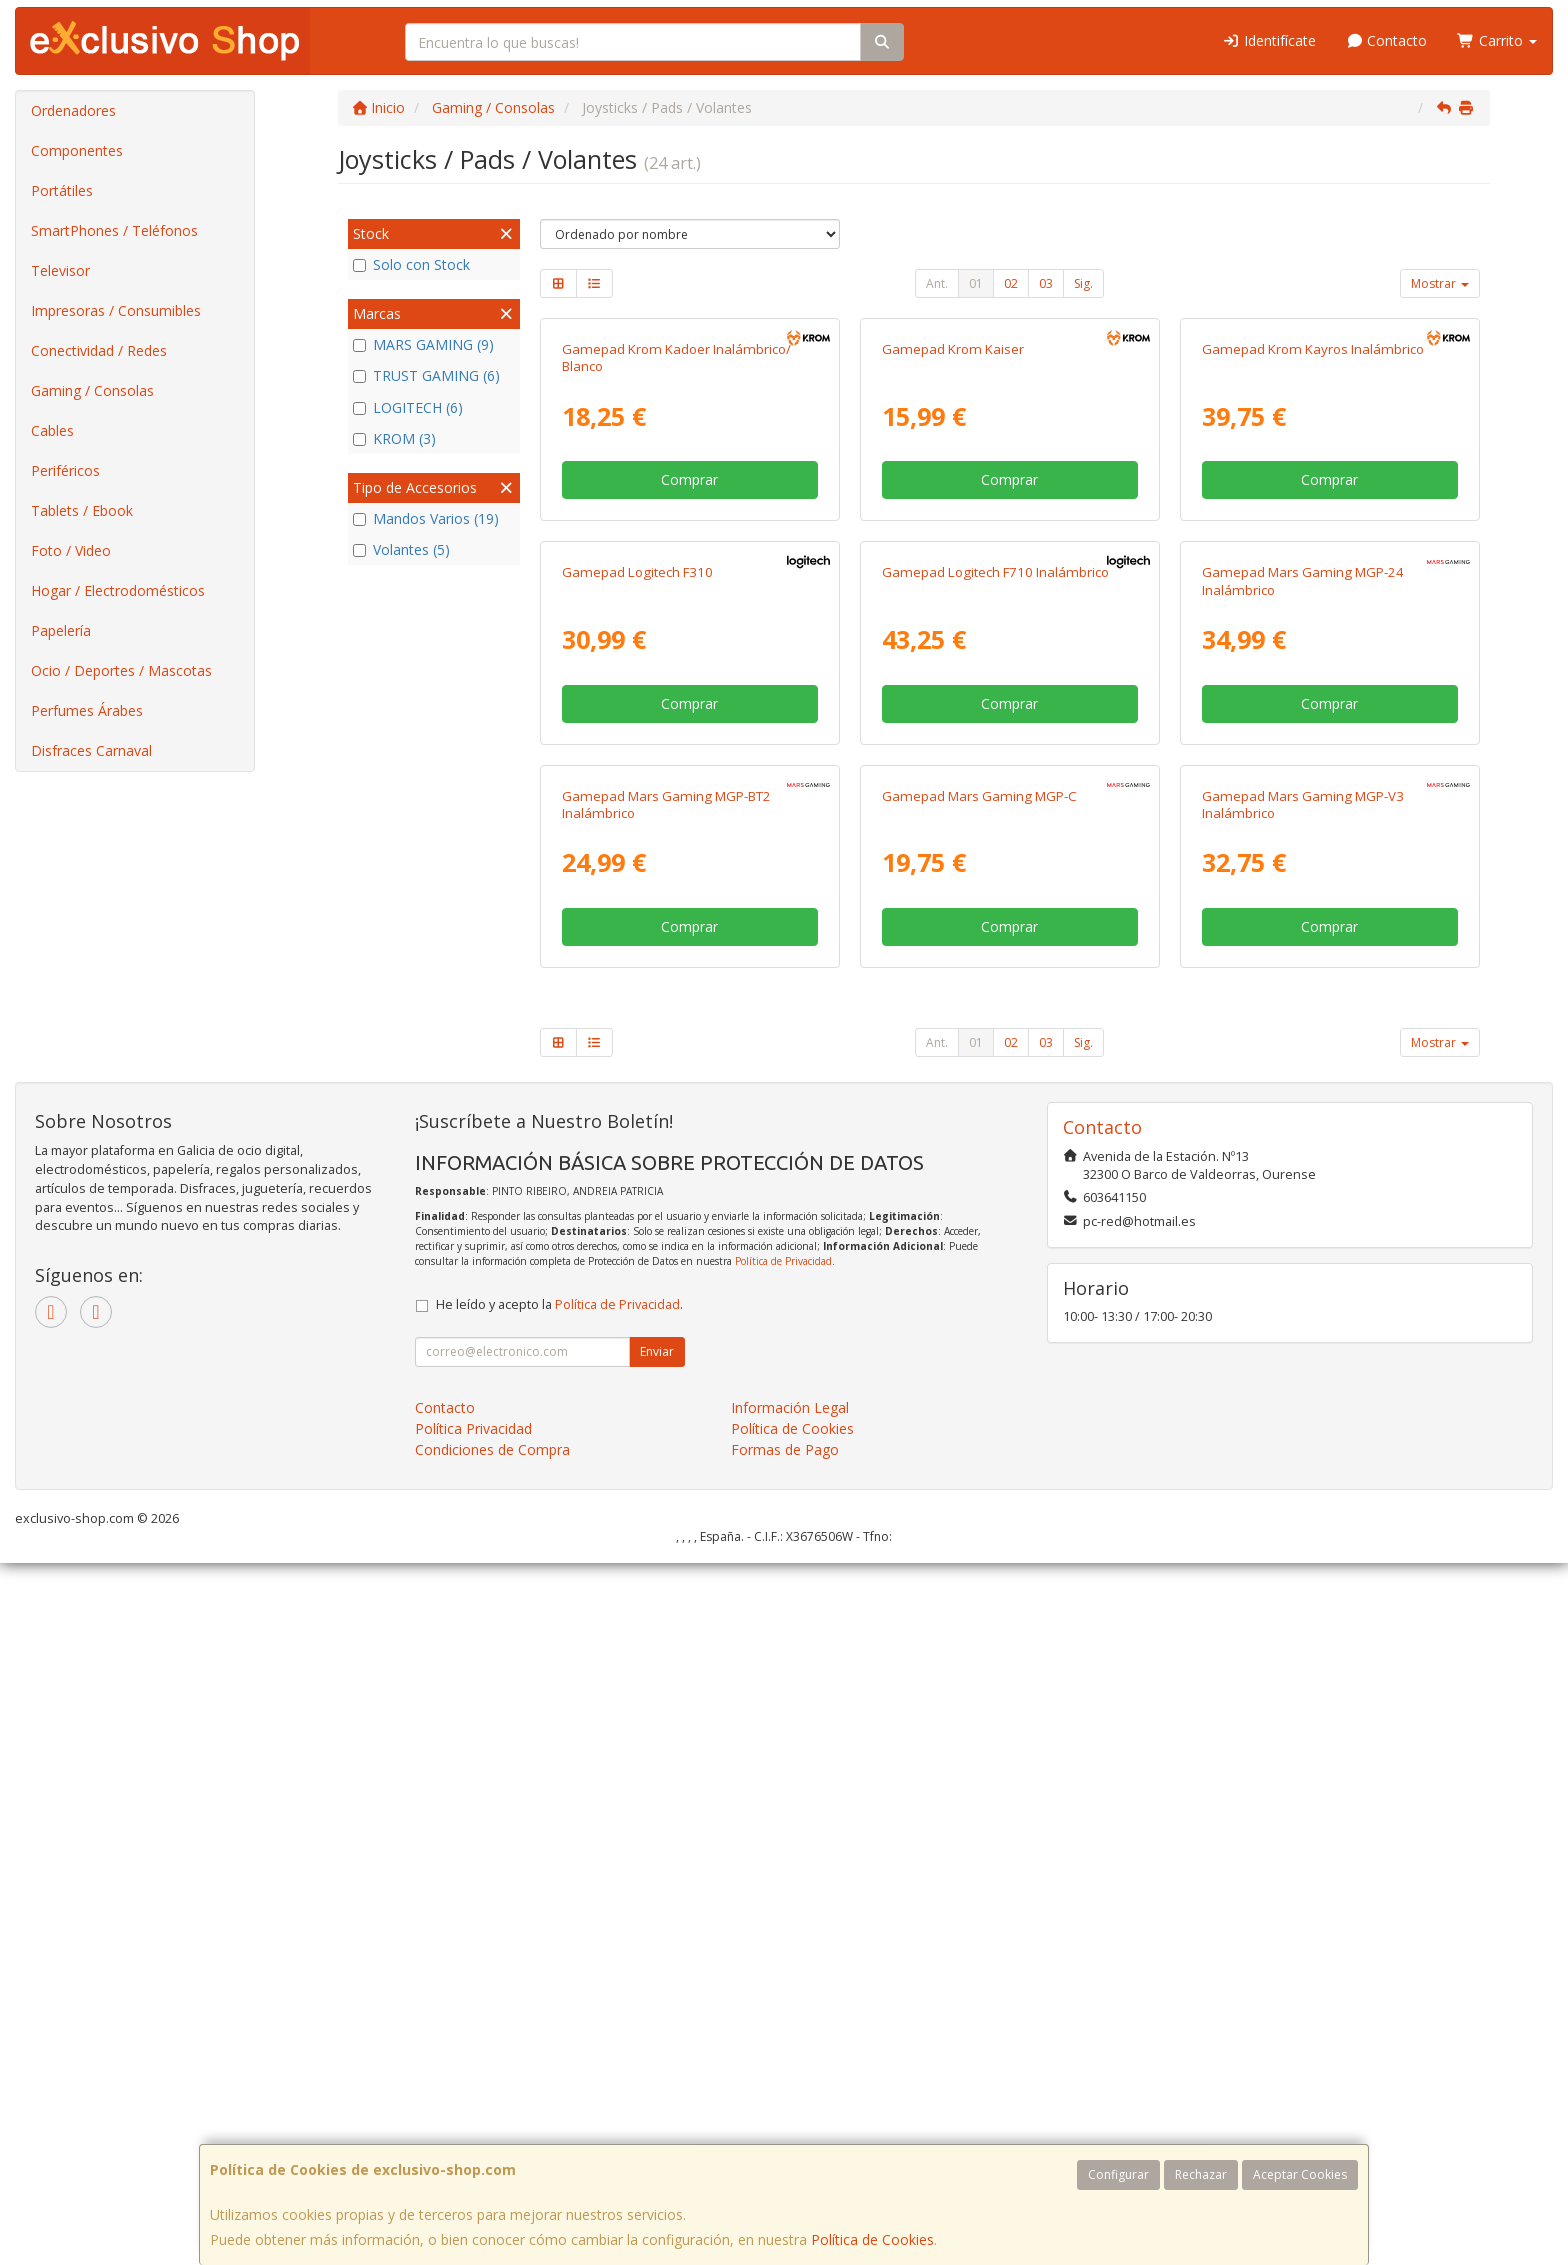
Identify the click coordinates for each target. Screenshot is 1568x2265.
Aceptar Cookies (1300, 2174)
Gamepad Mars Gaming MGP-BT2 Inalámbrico (666, 1505)
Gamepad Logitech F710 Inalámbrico (995, 1040)
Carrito (1497, 40)
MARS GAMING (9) (423, 344)
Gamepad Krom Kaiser (953, 583)
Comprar (689, 713)
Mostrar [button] (1440, 283)
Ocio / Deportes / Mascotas (121, 670)
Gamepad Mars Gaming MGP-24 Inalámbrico (1303, 1048)
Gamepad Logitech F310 (637, 1040)
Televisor (60, 270)
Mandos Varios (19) (426, 518)
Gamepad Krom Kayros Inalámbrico (1313, 583)
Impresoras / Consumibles (116, 310)
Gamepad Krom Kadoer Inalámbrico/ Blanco (676, 591)
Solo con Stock (411, 264)
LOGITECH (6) (408, 407)
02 (1011, 283)
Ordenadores (73, 110)
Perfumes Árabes (87, 710)
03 (1046, 283)
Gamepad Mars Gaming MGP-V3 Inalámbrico (1303, 1505)
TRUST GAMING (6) (426, 375)
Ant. (937, 283)
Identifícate (1269, 40)
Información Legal (790, 2108)
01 (976, 283)
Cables (52, 430)
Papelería (61, 630)
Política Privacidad (473, 2129)
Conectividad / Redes (99, 350)
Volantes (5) (401, 549)
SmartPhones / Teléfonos (114, 230)
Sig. (1083, 283)
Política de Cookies (872, 2239)
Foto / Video (71, 550)
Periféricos (65, 470)
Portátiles (62, 190)
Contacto (1387, 40)
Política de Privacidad (783, 1963)
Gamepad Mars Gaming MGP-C (979, 1497)
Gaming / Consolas (92, 390)
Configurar (1118, 2174)
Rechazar (1201, 2174)
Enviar (657, 2052)
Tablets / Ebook (82, 510)
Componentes (77, 150)
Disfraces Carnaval (91, 750)
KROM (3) (394, 438)
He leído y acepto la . (559, 2005)
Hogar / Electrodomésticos (118, 590)
